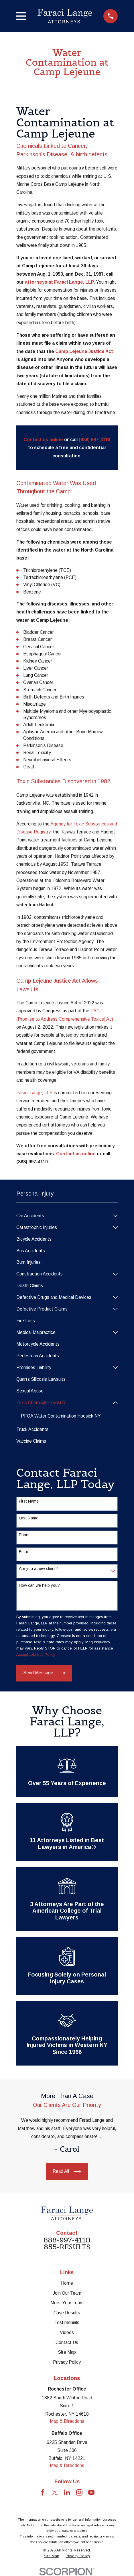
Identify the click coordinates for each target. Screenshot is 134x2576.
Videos (67, 2332)
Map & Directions (67, 2421)
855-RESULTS (67, 2247)
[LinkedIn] (67, 2492)
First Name (29, 1501)
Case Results (67, 2312)
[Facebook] (43, 2492)
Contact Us (67, 2342)
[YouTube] (91, 2492)
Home (67, 2283)
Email (24, 1551)
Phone (25, 1535)
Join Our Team (67, 2293)
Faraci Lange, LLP (34, 1092)
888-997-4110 (67, 2240)
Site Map (67, 2352)
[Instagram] (79, 2492)
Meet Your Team (67, 2302)
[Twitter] (55, 2492)
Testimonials (66, 2322)
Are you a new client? (38, 1568)
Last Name (28, 1518)
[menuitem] (63, 1216)
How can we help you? (39, 1585)
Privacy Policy (67, 2362)
